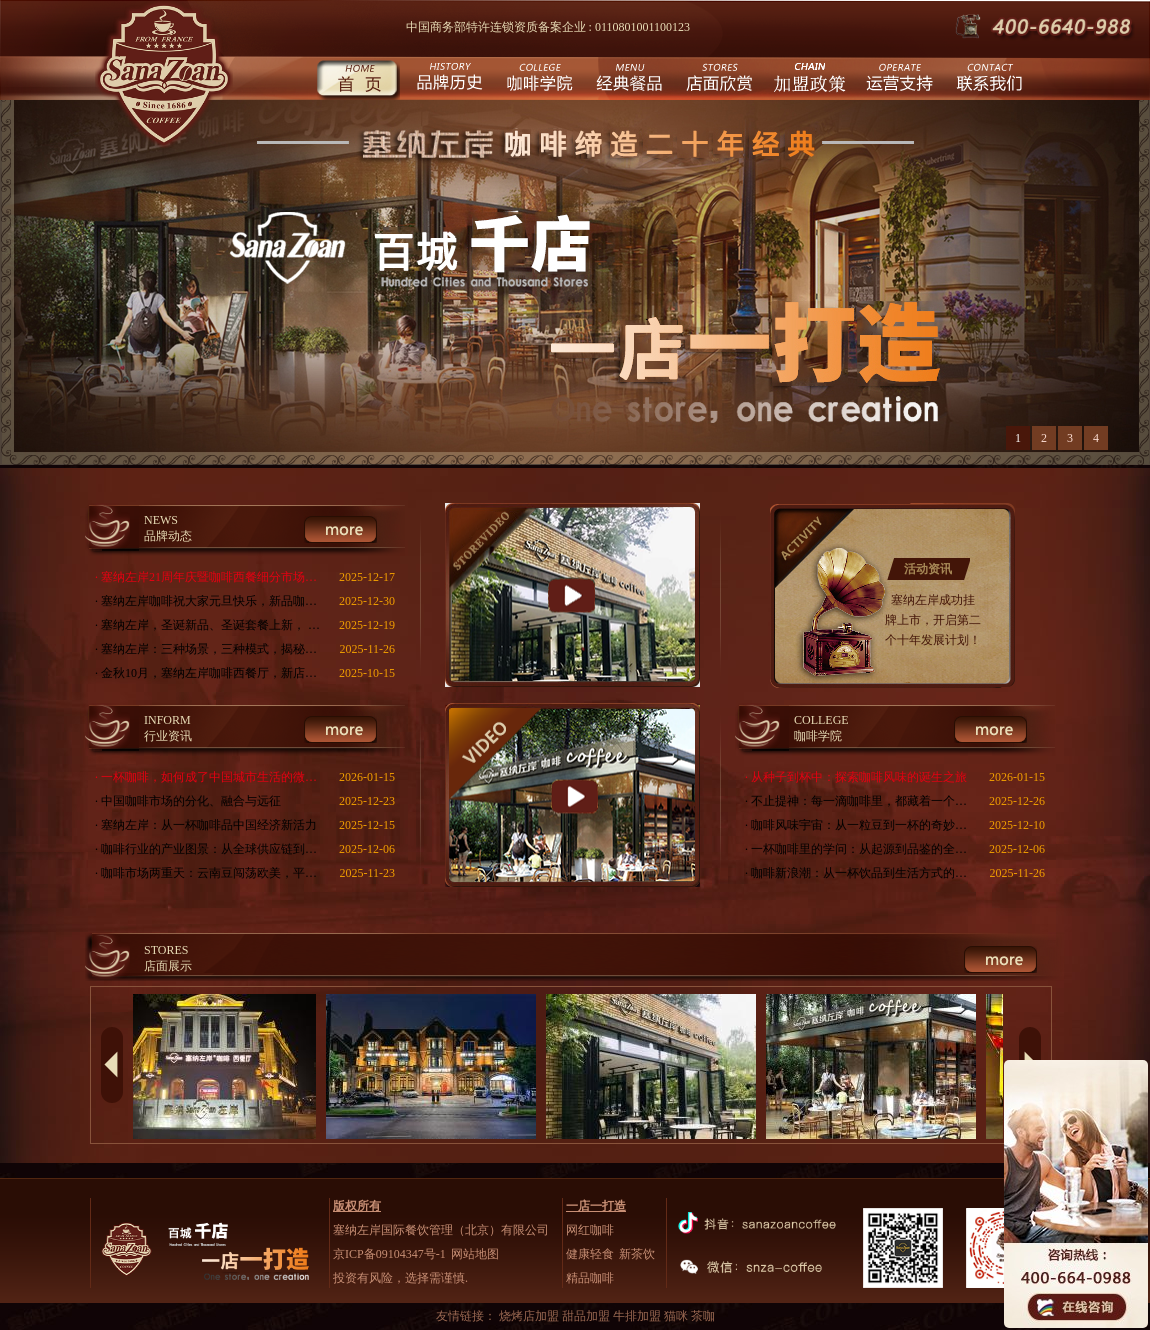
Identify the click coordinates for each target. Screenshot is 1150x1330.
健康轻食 (590, 1254)
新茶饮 (637, 1254)
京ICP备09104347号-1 (389, 1254)
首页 (357, 80)
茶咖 (703, 1316)
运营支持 (897, 80)
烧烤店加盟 (530, 1316)
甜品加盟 (587, 1316)
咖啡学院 (537, 80)
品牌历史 (447, 80)
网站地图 (475, 1254)
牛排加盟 (638, 1316)
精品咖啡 (590, 1278)
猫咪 (677, 1316)
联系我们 (987, 80)
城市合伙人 (807, 80)
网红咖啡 (590, 1230)
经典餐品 (627, 80)
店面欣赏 (717, 80)
